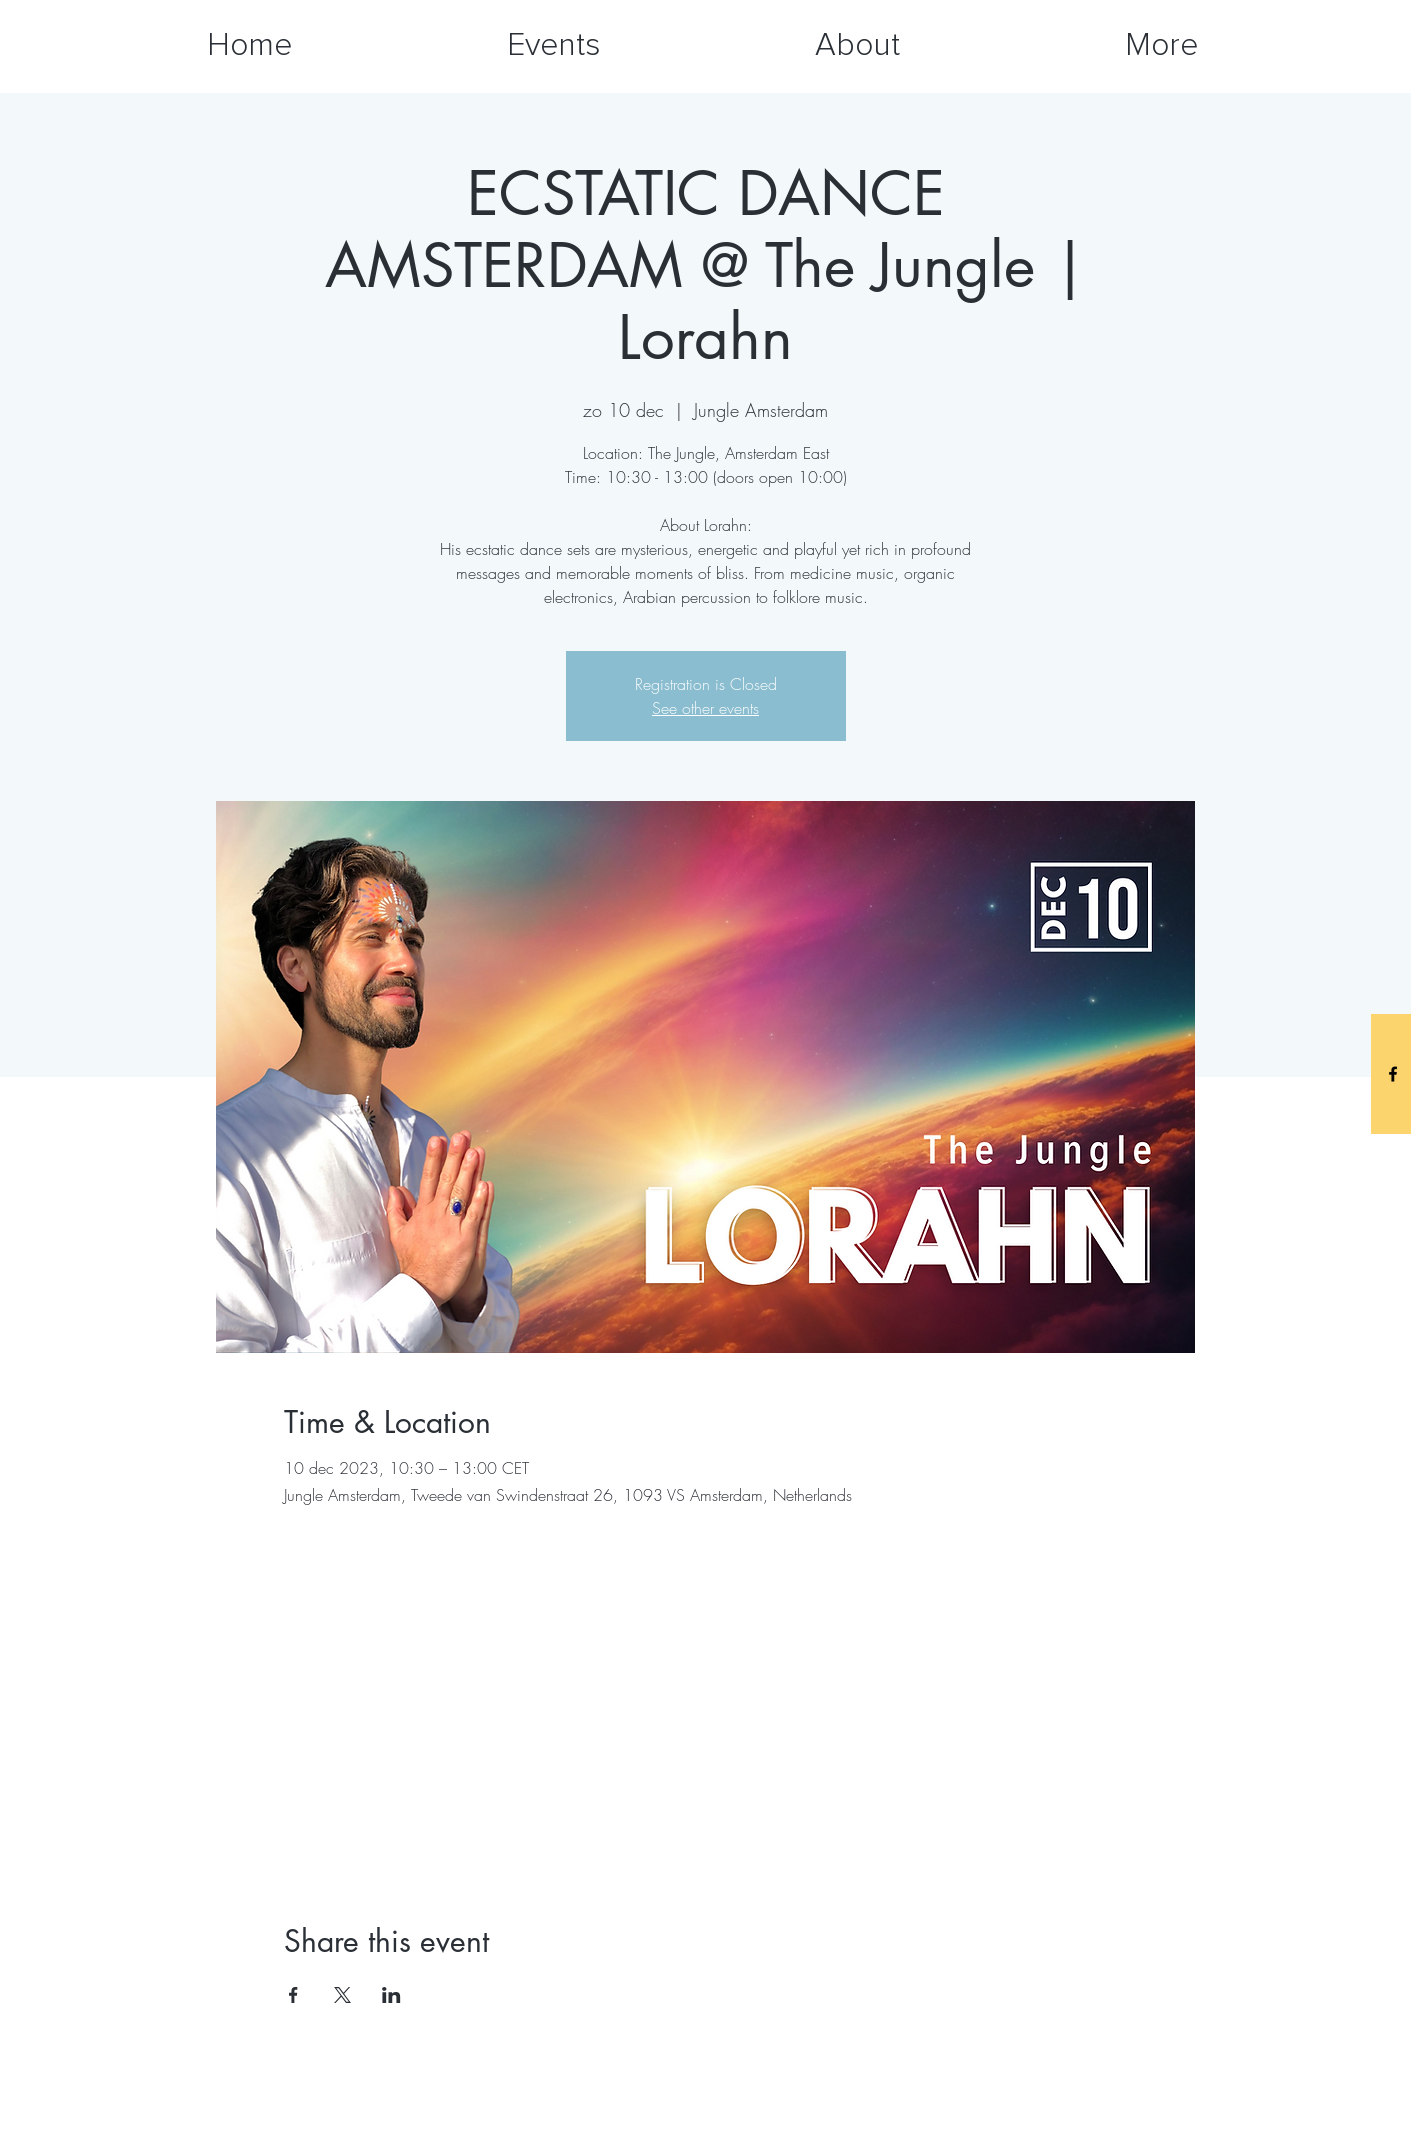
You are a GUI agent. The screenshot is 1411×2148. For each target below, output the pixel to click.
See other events (705, 708)
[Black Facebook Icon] (1393, 1074)
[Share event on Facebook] (293, 1995)
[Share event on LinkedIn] (391, 1995)
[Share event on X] (342, 1995)
